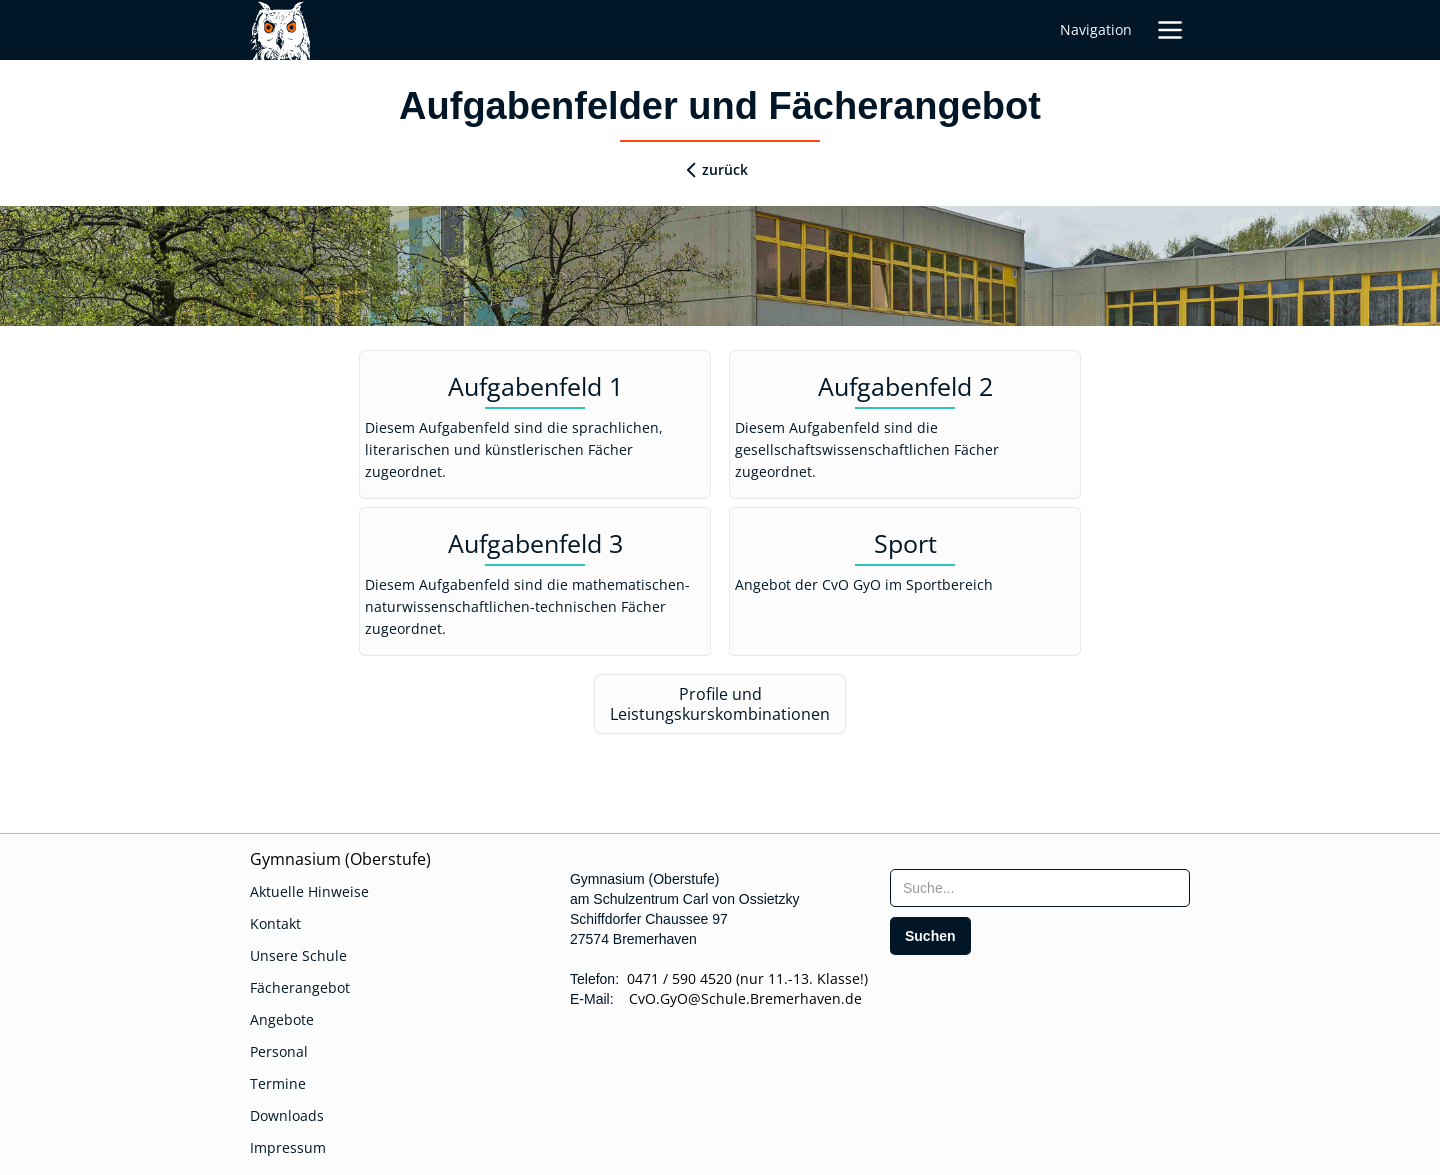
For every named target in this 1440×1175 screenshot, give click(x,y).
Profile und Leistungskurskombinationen (720, 704)
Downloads (287, 1115)
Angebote (282, 1019)
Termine (278, 1083)
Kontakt (275, 923)
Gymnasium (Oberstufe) (340, 859)
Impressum (288, 1147)
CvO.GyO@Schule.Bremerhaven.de (739, 998)
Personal (279, 1051)
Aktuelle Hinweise (309, 891)
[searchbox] (1040, 888)
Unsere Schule (298, 955)
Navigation (1096, 29)
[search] (930, 936)
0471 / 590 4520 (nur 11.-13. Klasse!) (747, 978)
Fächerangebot (300, 987)
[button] (1170, 30)
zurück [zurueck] (725, 169)
